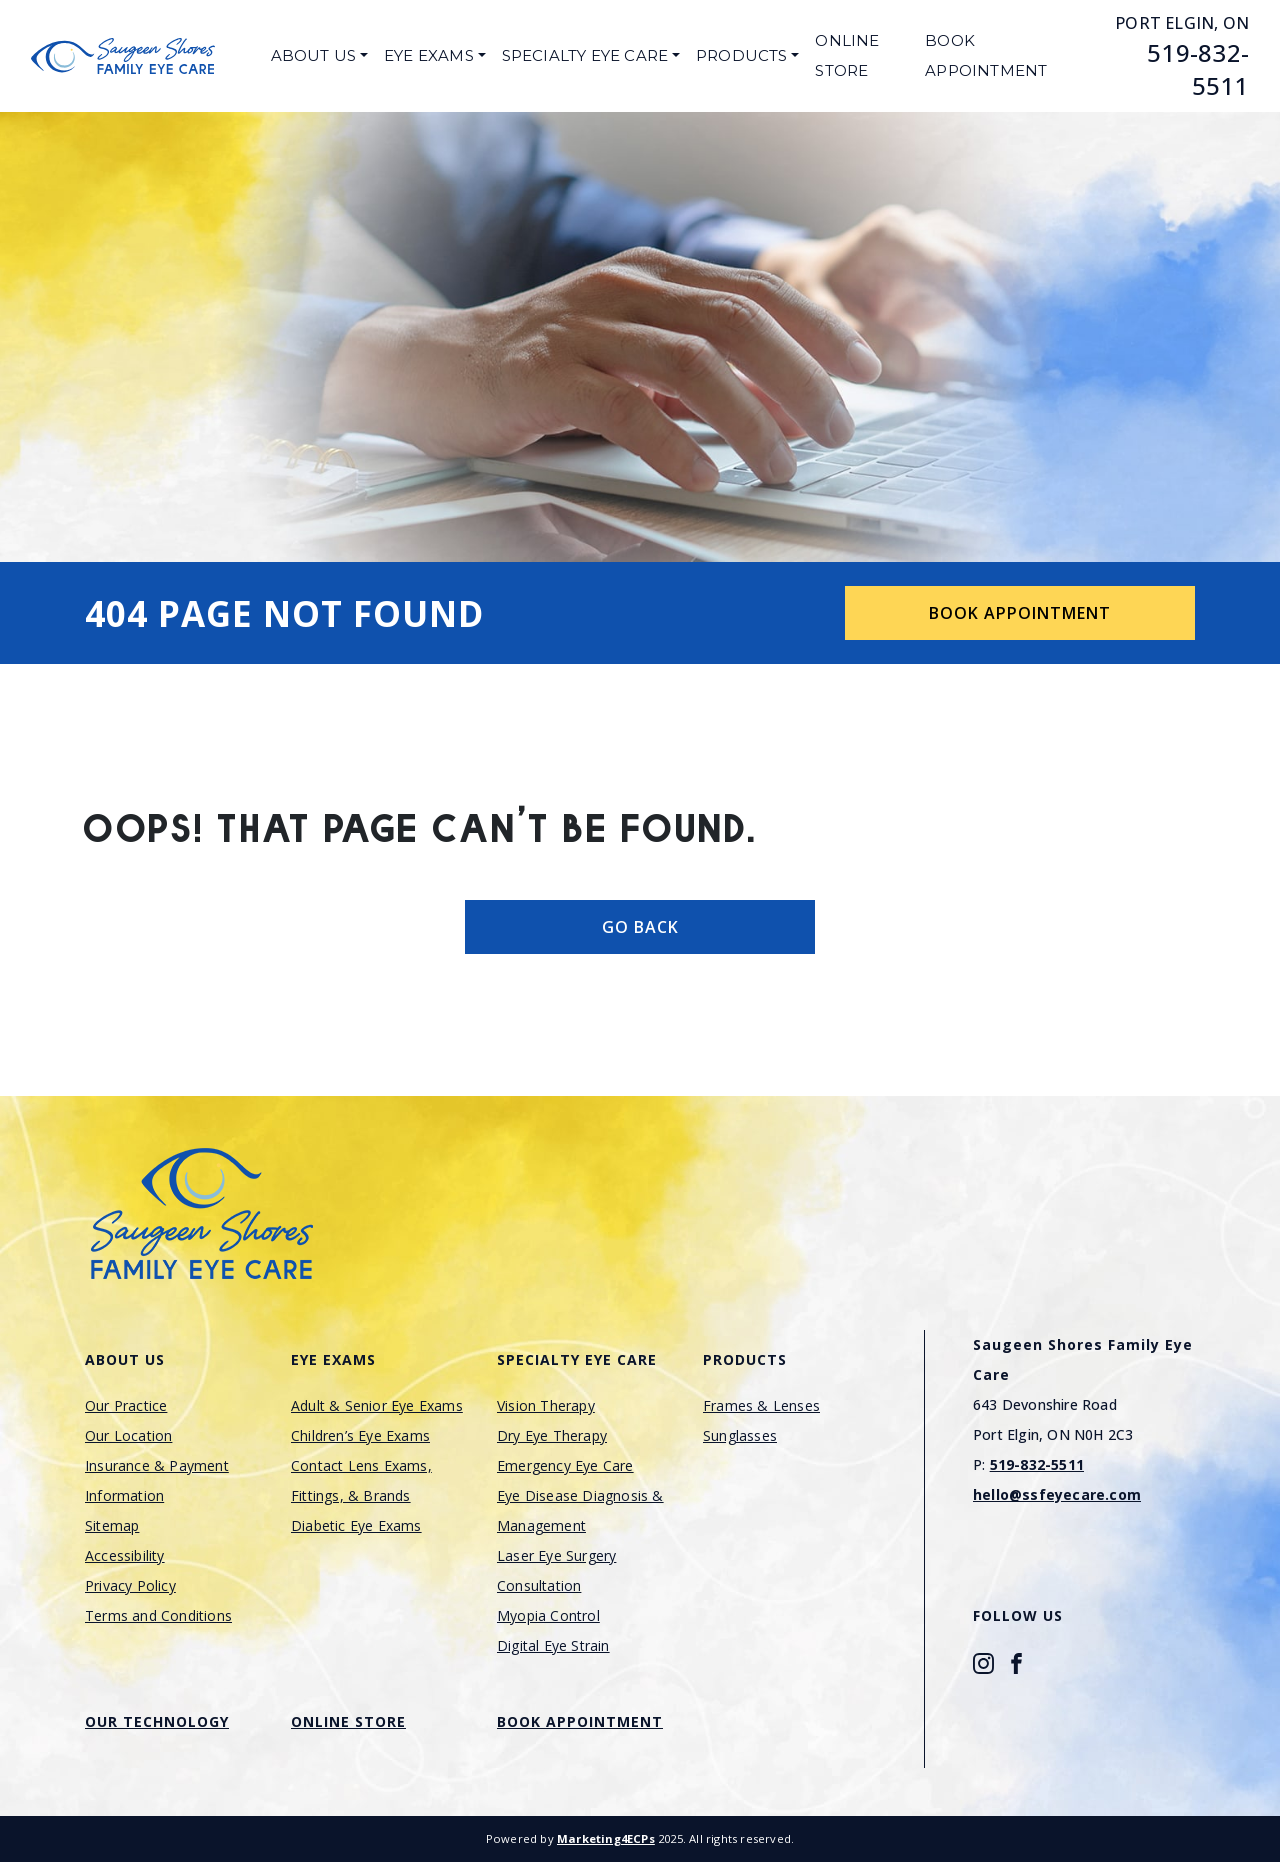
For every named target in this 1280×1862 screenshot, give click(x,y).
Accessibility (125, 1555)
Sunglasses (740, 1435)
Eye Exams (429, 55)
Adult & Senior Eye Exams (377, 1405)
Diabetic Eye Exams (356, 1525)
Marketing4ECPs (606, 1838)
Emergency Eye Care (565, 1465)
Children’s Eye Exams (360, 1435)
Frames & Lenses (761, 1405)
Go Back (640, 927)
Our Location (128, 1435)
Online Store (847, 55)
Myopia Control (548, 1615)
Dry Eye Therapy (552, 1435)
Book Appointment (986, 55)
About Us (314, 55)
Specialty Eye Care (585, 55)
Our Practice (126, 1405)
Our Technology (157, 1721)
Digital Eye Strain (553, 1645)
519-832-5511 (1198, 69)
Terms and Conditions (158, 1615)
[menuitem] (319, 56)
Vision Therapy (546, 1405)
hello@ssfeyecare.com (1057, 1494)
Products (742, 55)
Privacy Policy (130, 1585)
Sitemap (112, 1525)
